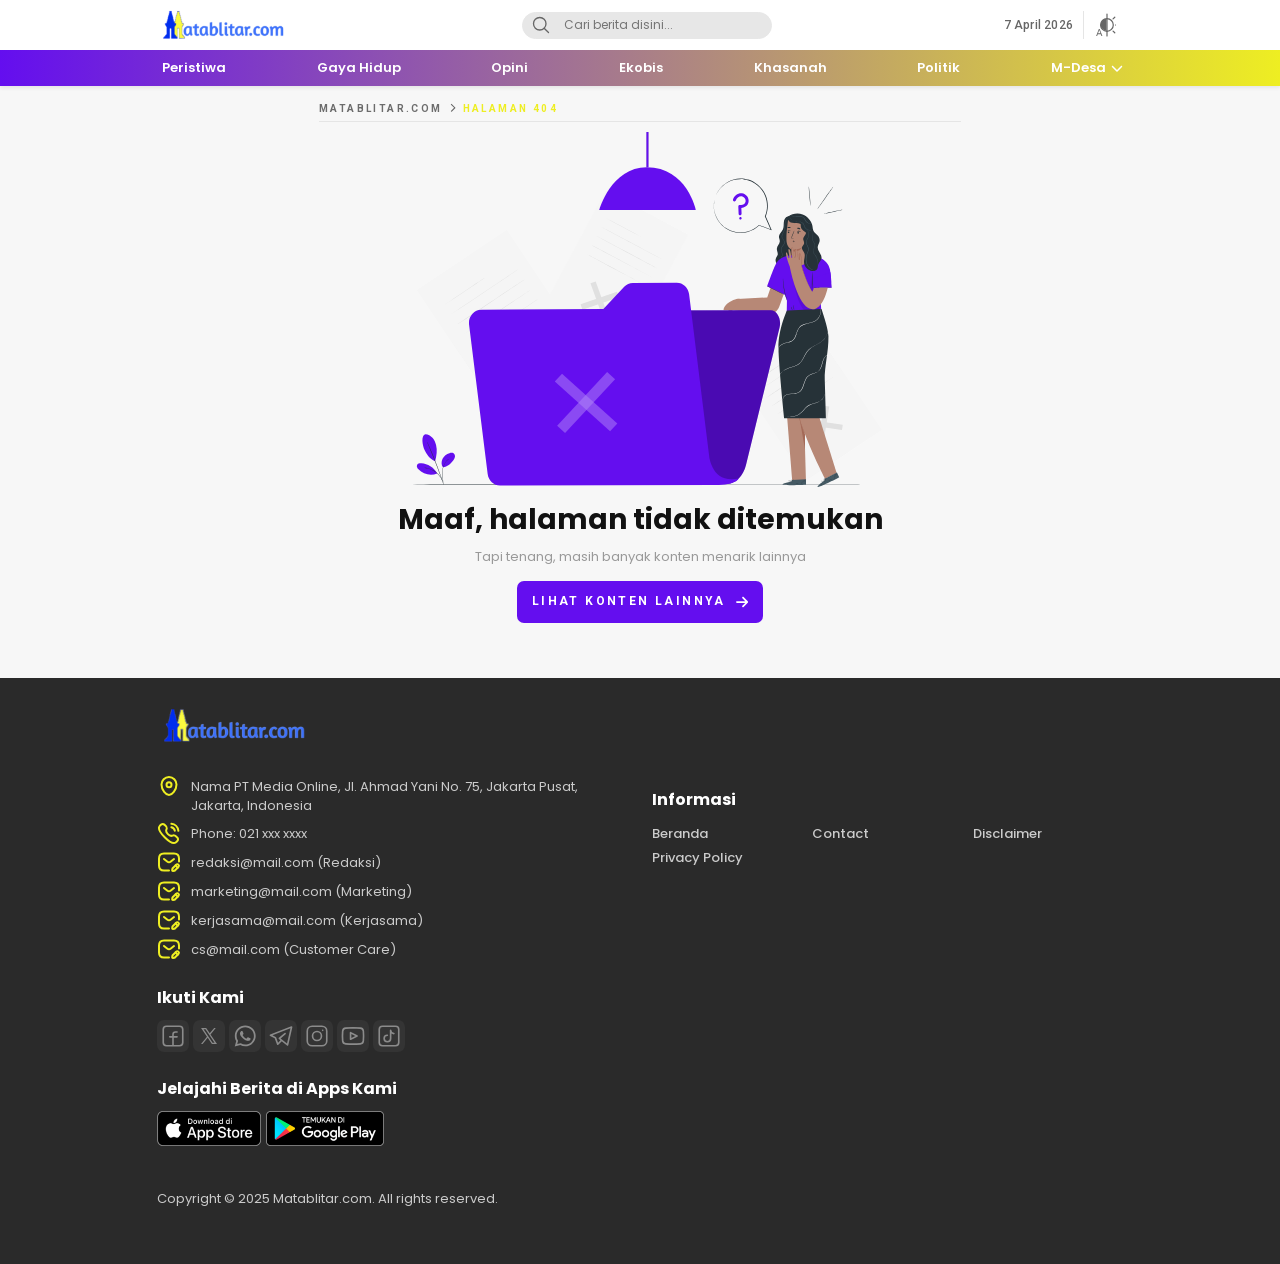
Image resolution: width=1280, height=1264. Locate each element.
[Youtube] (353, 1036)
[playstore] (325, 1141)
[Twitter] (209, 1036)
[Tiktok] (389, 1036)
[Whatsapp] (245, 1036)
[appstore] (209, 1141)
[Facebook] (173, 1036)
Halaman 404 (510, 108)
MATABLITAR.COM (381, 108)
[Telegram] (281, 1036)
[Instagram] (317, 1036)
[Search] (541, 25)
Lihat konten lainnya (640, 601)
